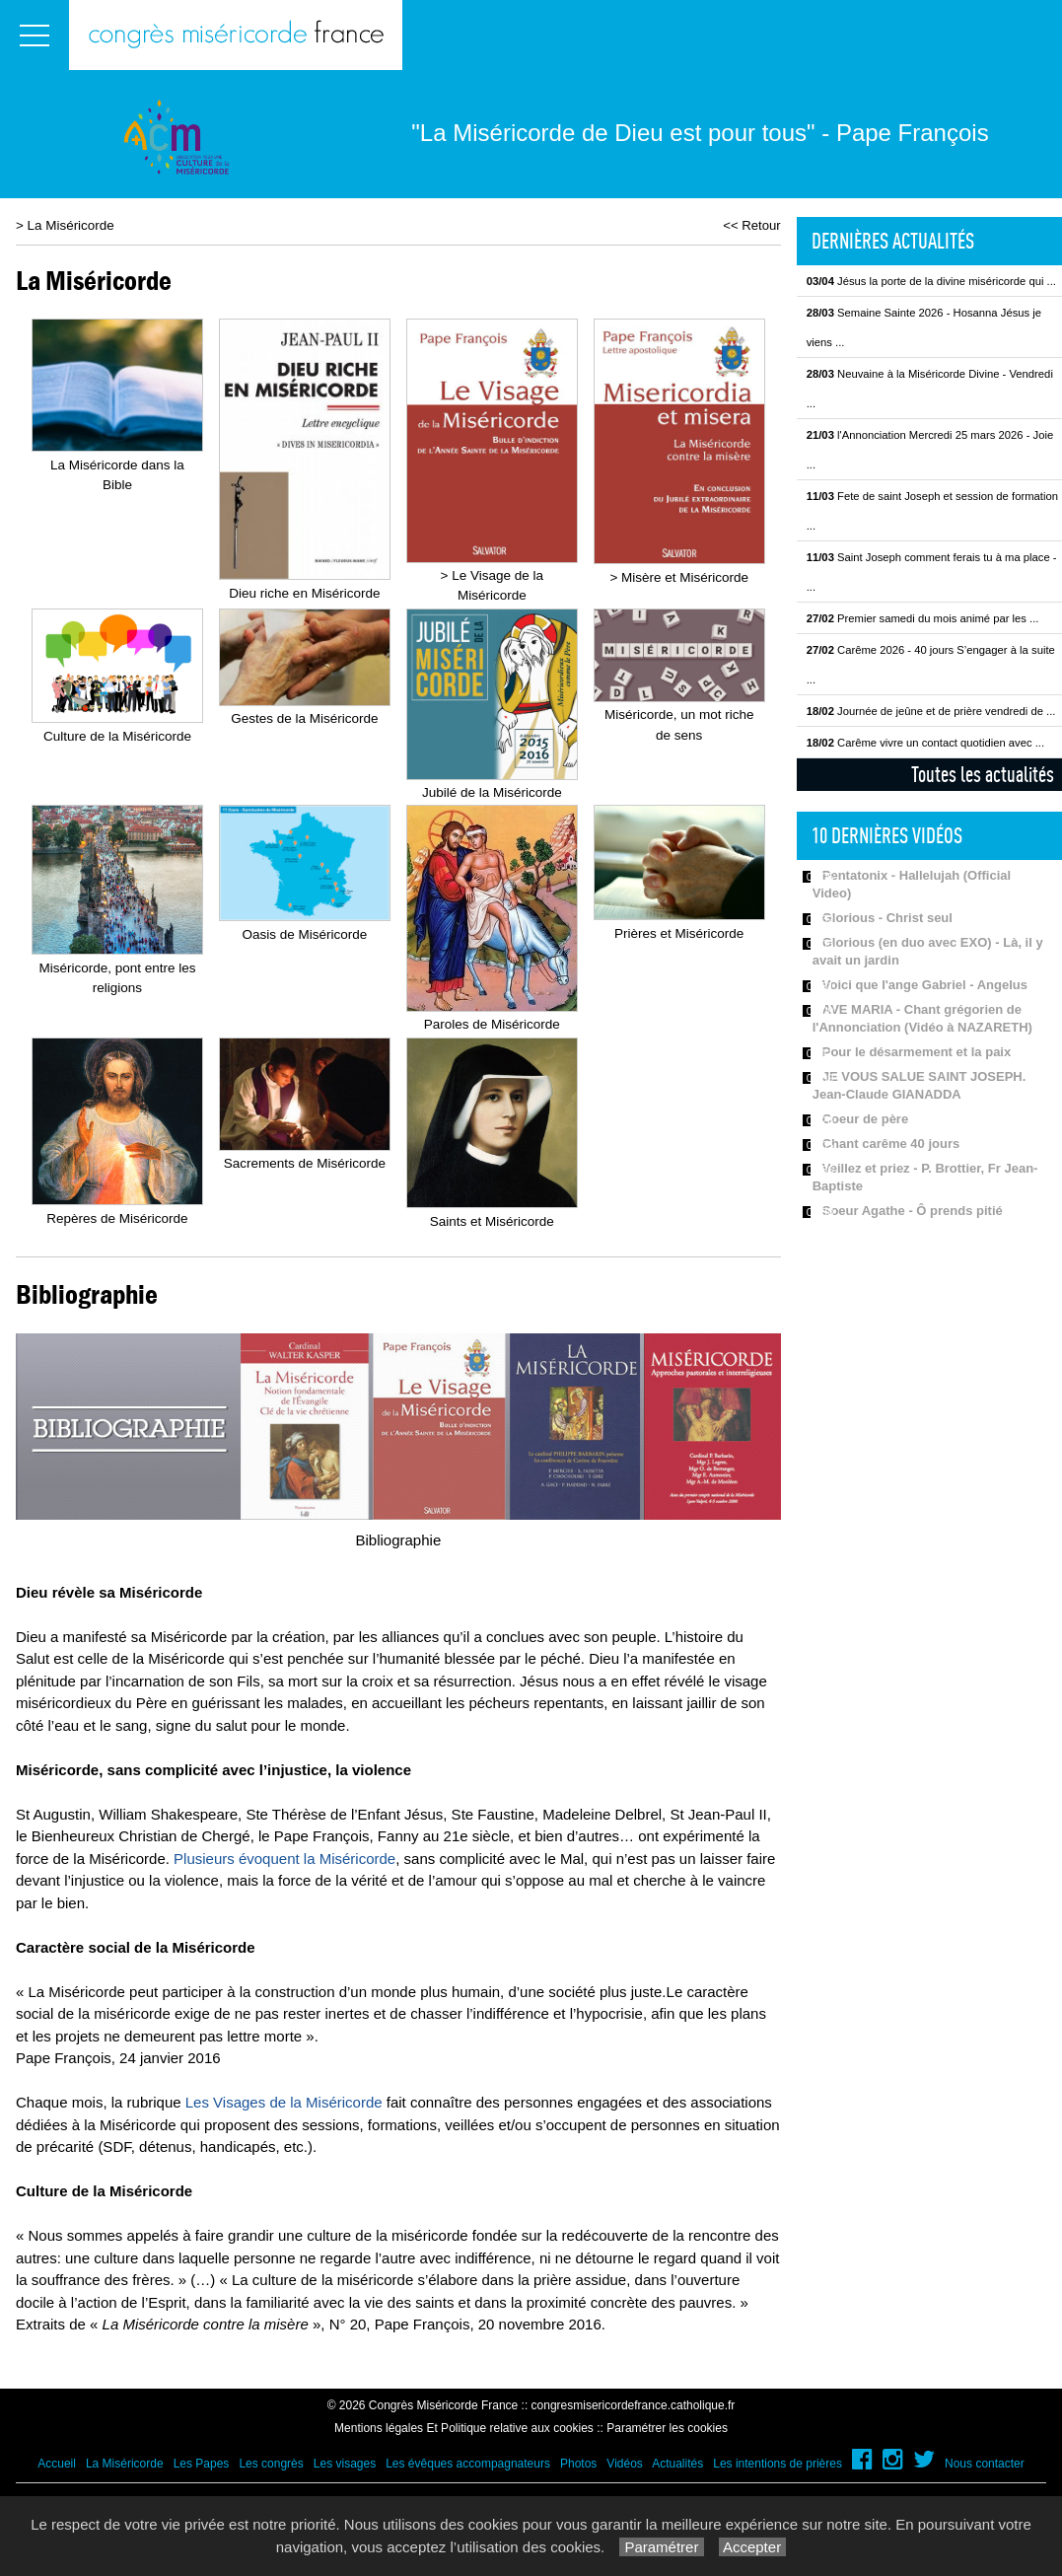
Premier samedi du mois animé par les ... (923, 618)
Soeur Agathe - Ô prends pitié (912, 1210)
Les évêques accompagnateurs (468, 2463)
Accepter (753, 2547)
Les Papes (202, 2463)
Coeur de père (865, 1118)
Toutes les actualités (982, 774)
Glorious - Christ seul (887, 917)
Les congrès (271, 2463)
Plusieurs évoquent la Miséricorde (284, 1858)
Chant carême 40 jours (890, 1143)
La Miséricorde (71, 225)
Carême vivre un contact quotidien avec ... (925, 743)
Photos (578, 2463)
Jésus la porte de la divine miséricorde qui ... (931, 281)
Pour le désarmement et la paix (916, 1051)
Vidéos (624, 2463)
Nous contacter (985, 2463)
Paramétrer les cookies (667, 2428)
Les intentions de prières (777, 2463)
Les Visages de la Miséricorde (284, 2102)
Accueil (56, 2463)
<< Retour (752, 225)
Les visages (345, 2463)
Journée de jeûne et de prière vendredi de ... (931, 711)
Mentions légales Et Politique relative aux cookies (464, 2428)
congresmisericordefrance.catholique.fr (633, 2405)
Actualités (677, 2463)
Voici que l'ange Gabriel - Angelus (924, 984)
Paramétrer (661, 2547)
